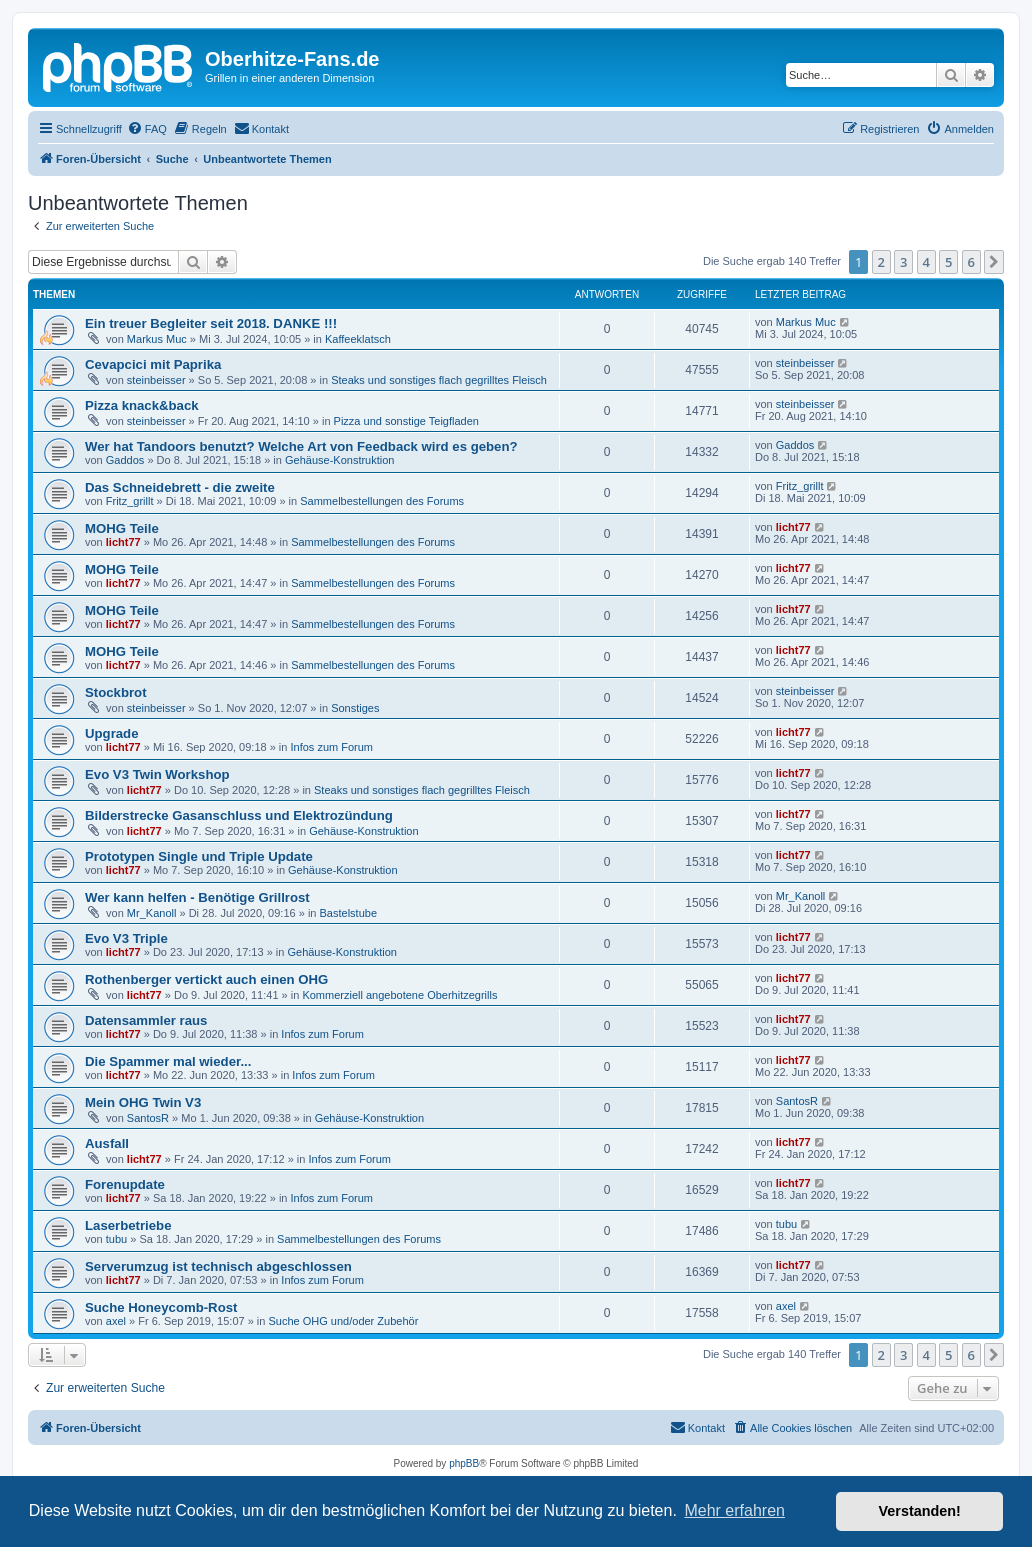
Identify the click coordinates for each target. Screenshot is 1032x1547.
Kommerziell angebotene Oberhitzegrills (399, 995)
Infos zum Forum (332, 747)
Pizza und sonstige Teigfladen (406, 421)
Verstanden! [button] (920, 1511)
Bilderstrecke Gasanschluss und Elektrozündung (239, 815)
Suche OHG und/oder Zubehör (344, 1321)
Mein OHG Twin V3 (143, 1102)
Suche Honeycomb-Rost (161, 1307)
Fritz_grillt (130, 501)
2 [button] (881, 262)
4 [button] (926, 262)
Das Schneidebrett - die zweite (180, 487)
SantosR (148, 1118)
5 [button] (948, 262)
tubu (116, 1239)
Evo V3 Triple (126, 938)
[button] (994, 262)
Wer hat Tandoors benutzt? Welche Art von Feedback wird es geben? (301, 446)
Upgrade (112, 733)
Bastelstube (348, 913)
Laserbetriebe (128, 1225)
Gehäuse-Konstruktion (339, 460)
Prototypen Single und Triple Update (199, 856)
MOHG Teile (122, 528)
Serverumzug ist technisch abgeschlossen (218, 1266)
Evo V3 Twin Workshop (157, 774)
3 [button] (903, 262)
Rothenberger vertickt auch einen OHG (206, 979)
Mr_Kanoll (152, 913)
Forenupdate (125, 1184)
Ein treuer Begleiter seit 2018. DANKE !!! (211, 323)
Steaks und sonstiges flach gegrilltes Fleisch (439, 380)
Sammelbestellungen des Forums (382, 501)
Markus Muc (157, 339)
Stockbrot (116, 692)
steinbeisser (156, 380)
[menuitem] (147, 129)
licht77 (123, 542)
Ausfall (107, 1143)
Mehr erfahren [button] (734, 1510)
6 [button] (971, 262)
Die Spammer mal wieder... (168, 1061)
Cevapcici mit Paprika (153, 364)
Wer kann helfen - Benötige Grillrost (197, 897)
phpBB (464, 1463)
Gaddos (125, 460)
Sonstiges (355, 708)
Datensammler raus (146, 1020)
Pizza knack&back (142, 405)
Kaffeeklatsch (358, 339)
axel (116, 1321)
